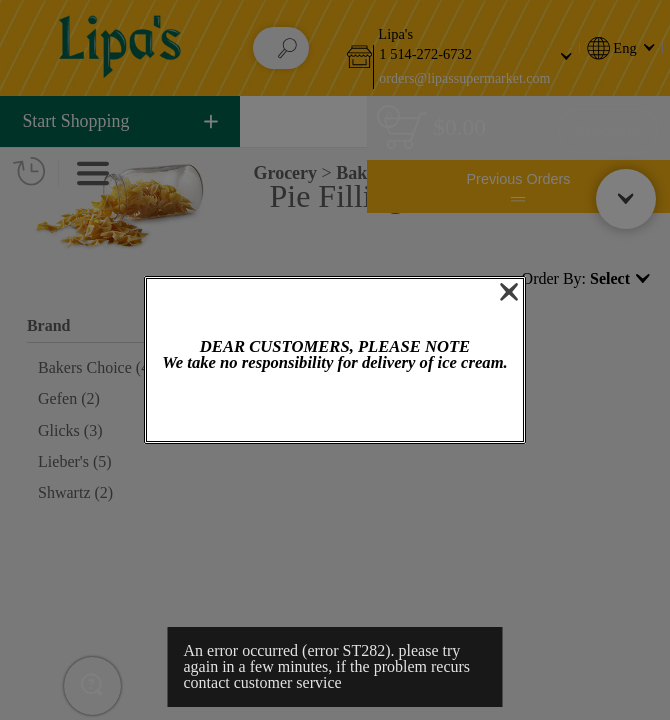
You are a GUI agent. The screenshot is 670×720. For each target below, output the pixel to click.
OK (335, 408)
